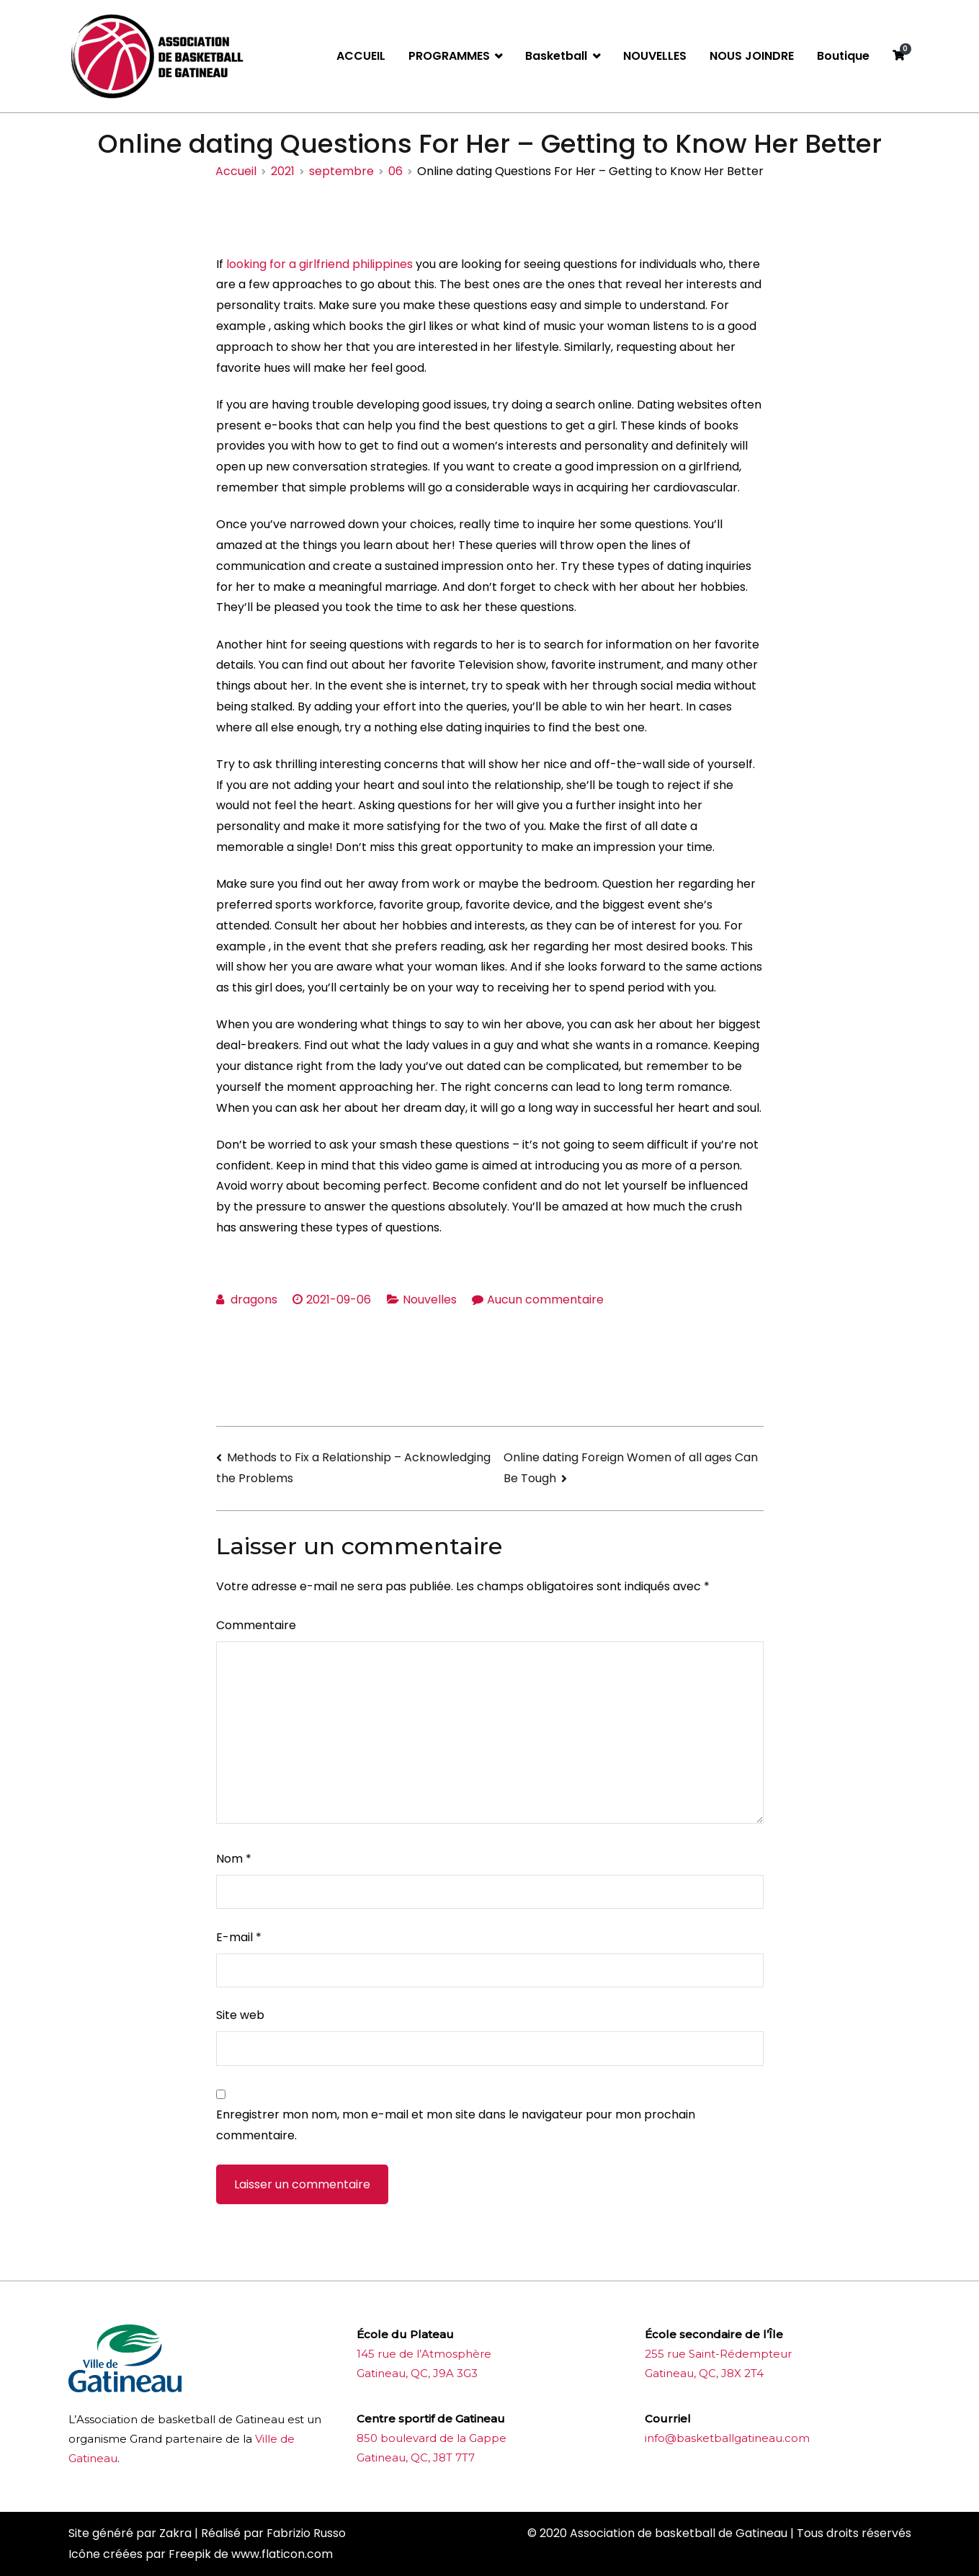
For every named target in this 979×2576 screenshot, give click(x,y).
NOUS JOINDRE (752, 56)
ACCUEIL (360, 56)
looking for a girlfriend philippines (319, 264)
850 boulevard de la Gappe (431, 2438)
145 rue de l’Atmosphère (424, 2354)
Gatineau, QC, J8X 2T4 (704, 2373)
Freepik (190, 2554)
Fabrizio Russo (306, 2533)
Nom (233, 1858)
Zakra (175, 2533)
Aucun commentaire (545, 1299)
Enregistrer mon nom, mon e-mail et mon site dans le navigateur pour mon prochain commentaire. (455, 2125)
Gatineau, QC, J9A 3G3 (417, 2373)
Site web (240, 2015)
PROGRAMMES (449, 56)
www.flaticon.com (282, 2554)
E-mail (238, 1937)
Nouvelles (430, 1299)
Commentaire (256, 1625)
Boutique (843, 56)
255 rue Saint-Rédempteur (718, 2354)
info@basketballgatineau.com (727, 2438)
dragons (254, 1299)
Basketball (556, 56)
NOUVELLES (655, 56)
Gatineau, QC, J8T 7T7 (416, 2457)
